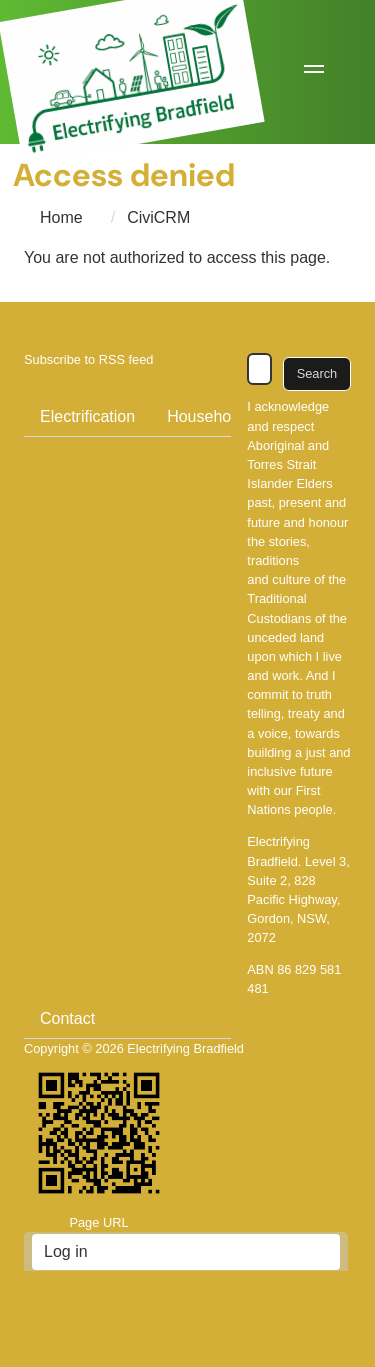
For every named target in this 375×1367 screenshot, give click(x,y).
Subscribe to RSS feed (88, 359)
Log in (66, 1251)
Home (61, 217)
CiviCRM (158, 217)
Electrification (87, 416)
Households (209, 416)
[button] (314, 72)
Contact (67, 1018)
